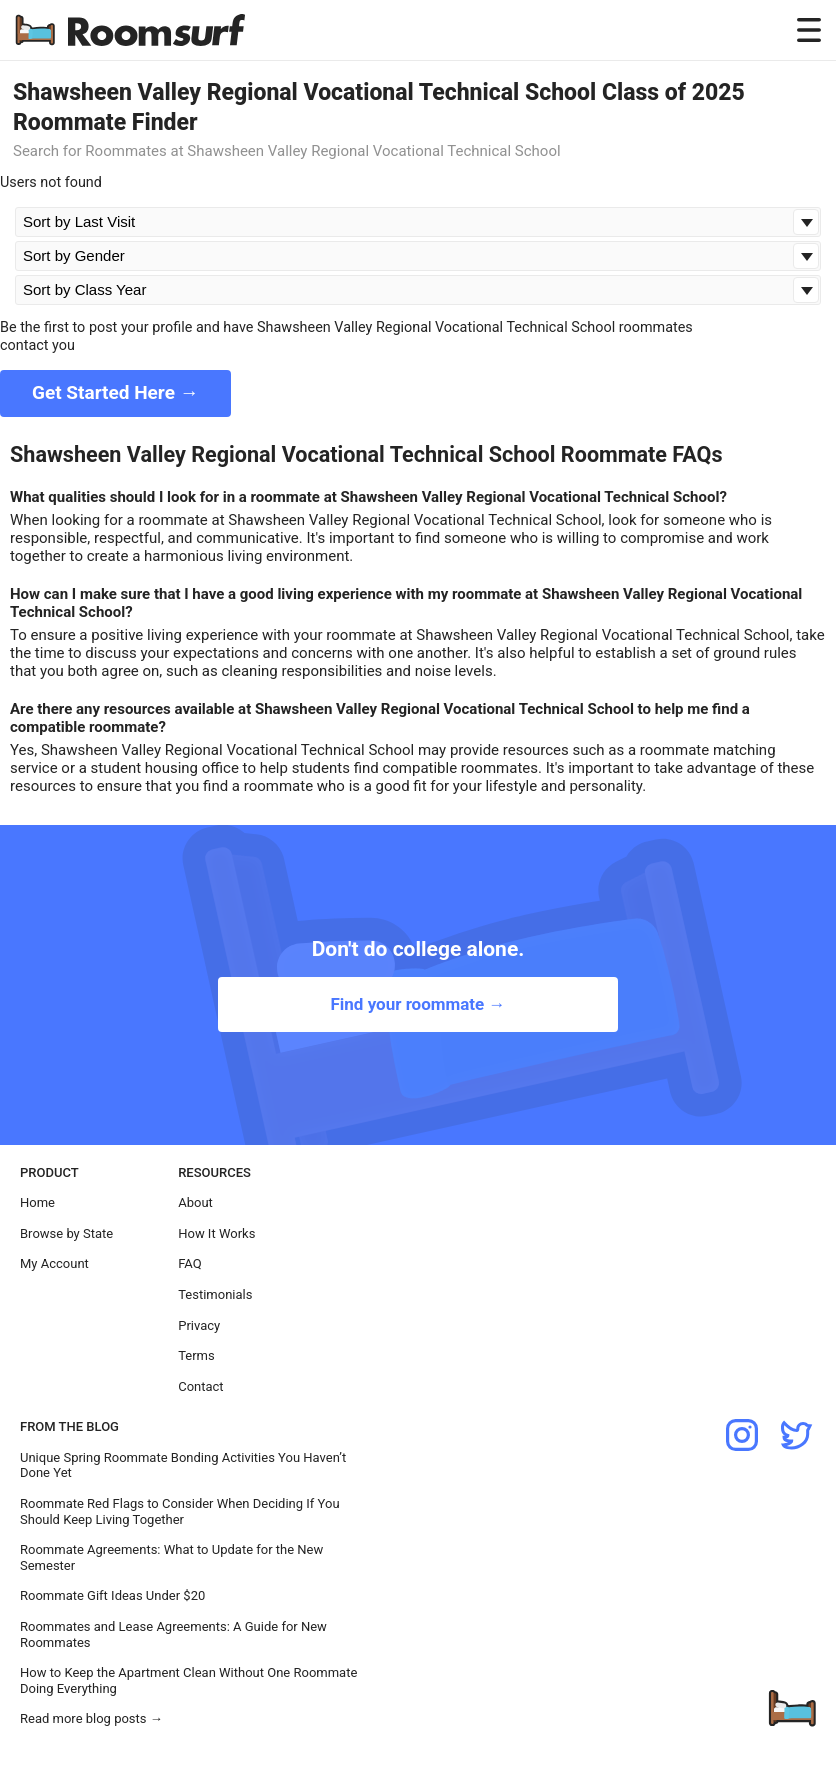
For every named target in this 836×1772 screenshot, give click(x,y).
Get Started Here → (115, 392)
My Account (54, 1263)
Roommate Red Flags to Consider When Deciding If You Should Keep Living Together (180, 1511)
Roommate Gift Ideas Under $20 (112, 1595)
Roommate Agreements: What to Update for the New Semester (171, 1557)
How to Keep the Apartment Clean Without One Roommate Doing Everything (188, 1680)
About (195, 1202)
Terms (196, 1355)
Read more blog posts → (91, 1718)
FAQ (189, 1263)
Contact (200, 1386)
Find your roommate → (417, 1004)
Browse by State (66, 1233)
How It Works (216, 1233)
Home (37, 1202)
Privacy (199, 1325)
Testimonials (215, 1294)
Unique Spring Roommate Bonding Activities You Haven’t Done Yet (183, 1465)
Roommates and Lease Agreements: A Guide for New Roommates (173, 1634)
